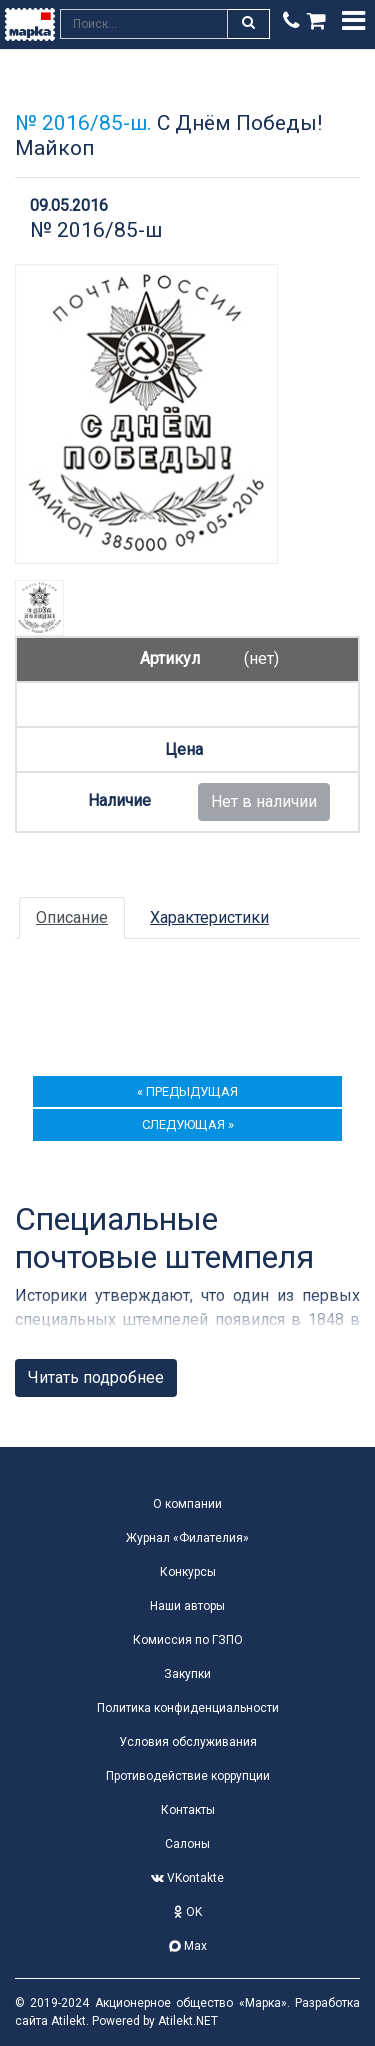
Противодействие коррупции (188, 1776)
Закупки (187, 1674)
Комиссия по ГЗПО (188, 1640)
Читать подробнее (96, 1377)
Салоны (187, 1844)
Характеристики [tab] (209, 917)
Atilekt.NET (188, 2021)
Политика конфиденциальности (188, 1708)
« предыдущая (187, 1091)
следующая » (188, 1124)
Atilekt (68, 2021)
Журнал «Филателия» (187, 1538)
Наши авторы (187, 1606)
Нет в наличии (264, 801)
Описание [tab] (72, 917)
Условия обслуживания (188, 1742)
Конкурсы (188, 1572)
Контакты (188, 1810)
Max (188, 1946)
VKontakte (187, 1878)
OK (188, 1912)
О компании (187, 1504)
